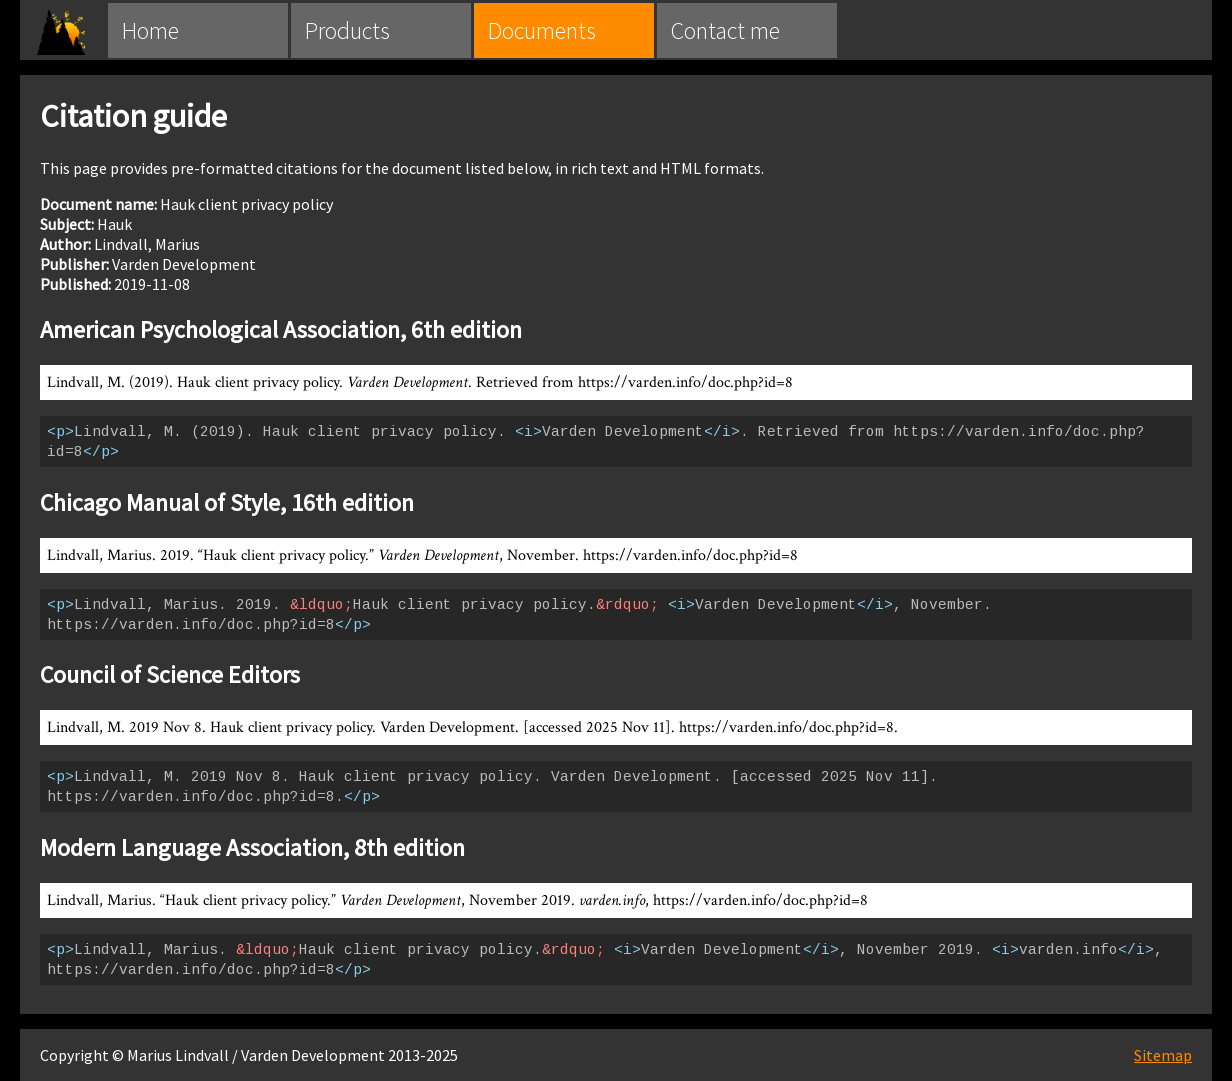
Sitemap (1163, 1055)
